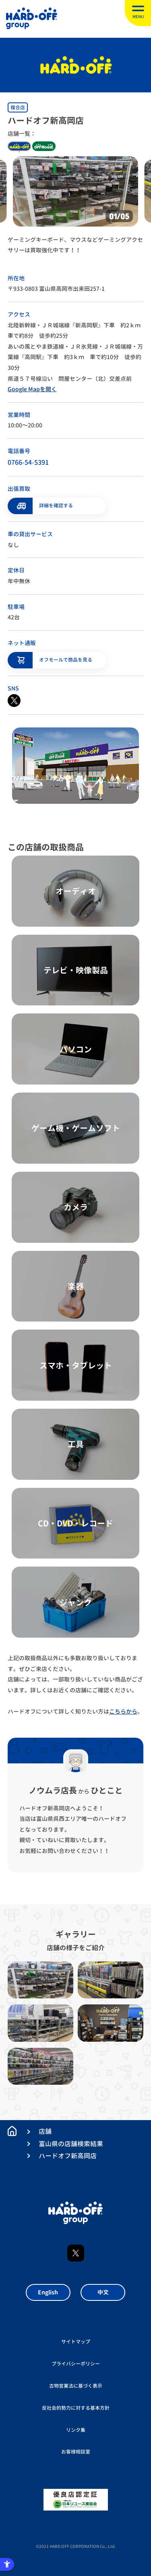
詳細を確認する (56, 505)
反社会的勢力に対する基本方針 (76, 2407)
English (48, 2292)
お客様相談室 (75, 2451)
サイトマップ (75, 2341)
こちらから (123, 1711)
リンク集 (75, 2430)
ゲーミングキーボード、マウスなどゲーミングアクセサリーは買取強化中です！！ (75, 245)
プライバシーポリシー (76, 2363)
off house (44, 146)
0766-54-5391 (28, 462)
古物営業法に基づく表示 (75, 2385)
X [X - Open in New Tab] (75, 2253)
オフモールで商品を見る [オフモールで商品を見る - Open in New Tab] (65, 659)
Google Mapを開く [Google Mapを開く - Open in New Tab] (32, 389)
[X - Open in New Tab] (14, 700)
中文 (103, 2292)
